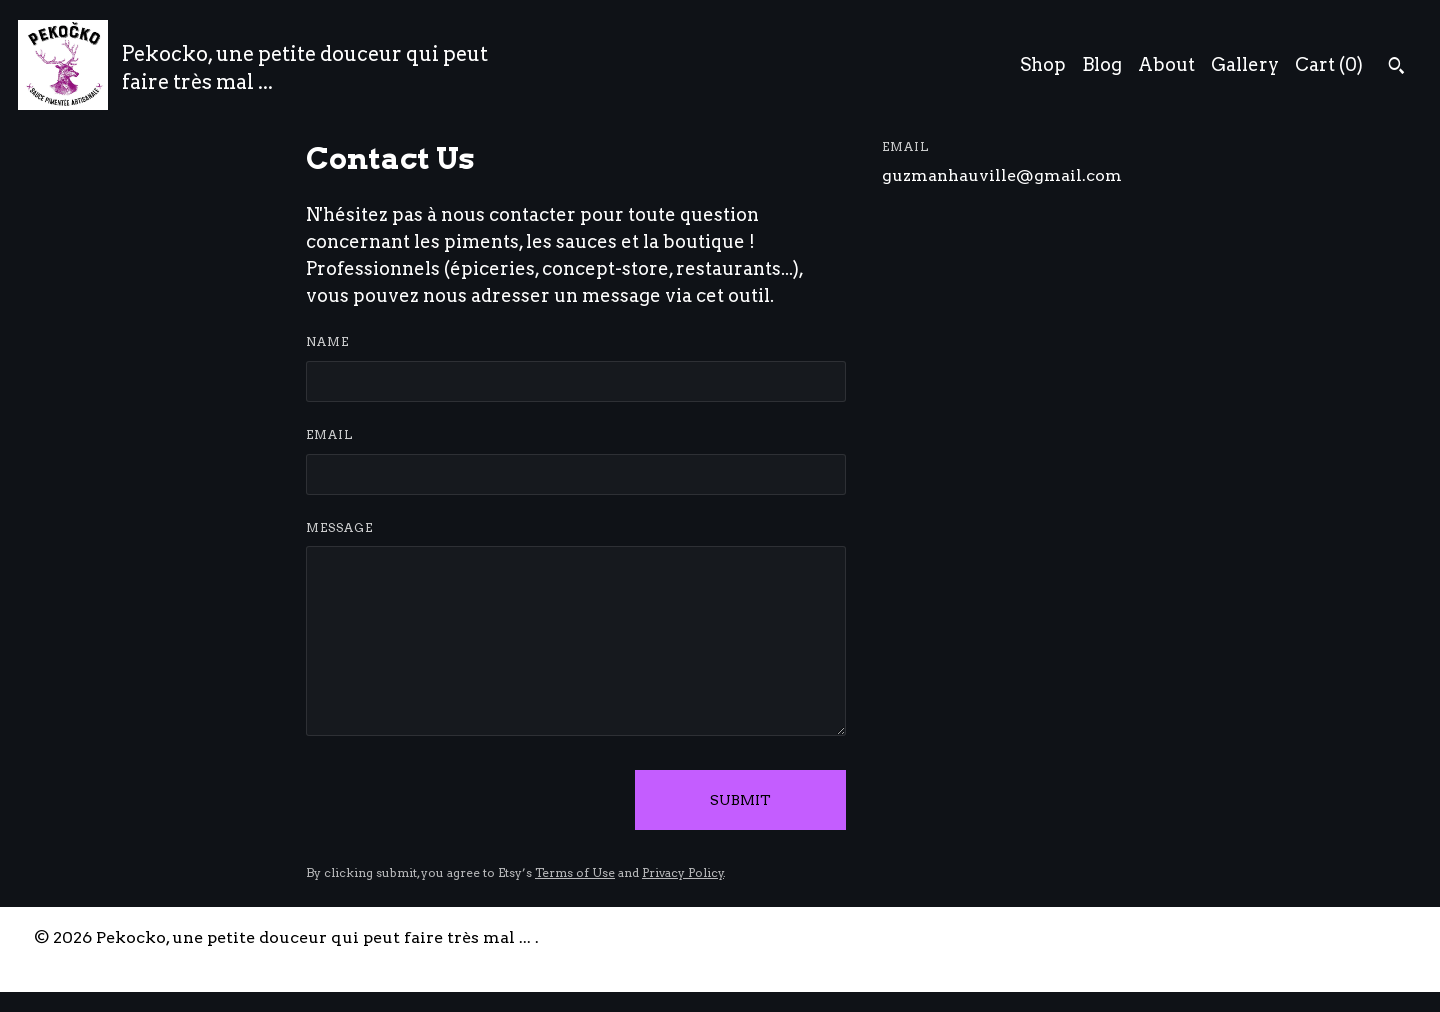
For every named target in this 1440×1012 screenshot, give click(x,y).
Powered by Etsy (100, 960)
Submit (740, 800)
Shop (1043, 64)
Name (327, 341)
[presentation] (458, 800)
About (1166, 64)
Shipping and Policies (1233, 937)
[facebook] (1364, 938)
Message (339, 527)
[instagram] (1398, 938)
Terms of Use (575, 872)
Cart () (1329, 64)
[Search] (1396, 68)
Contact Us (1081, 937)
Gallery (1245, 64)
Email (329, 434)
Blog (1102, 64)
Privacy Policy (683, 872)
